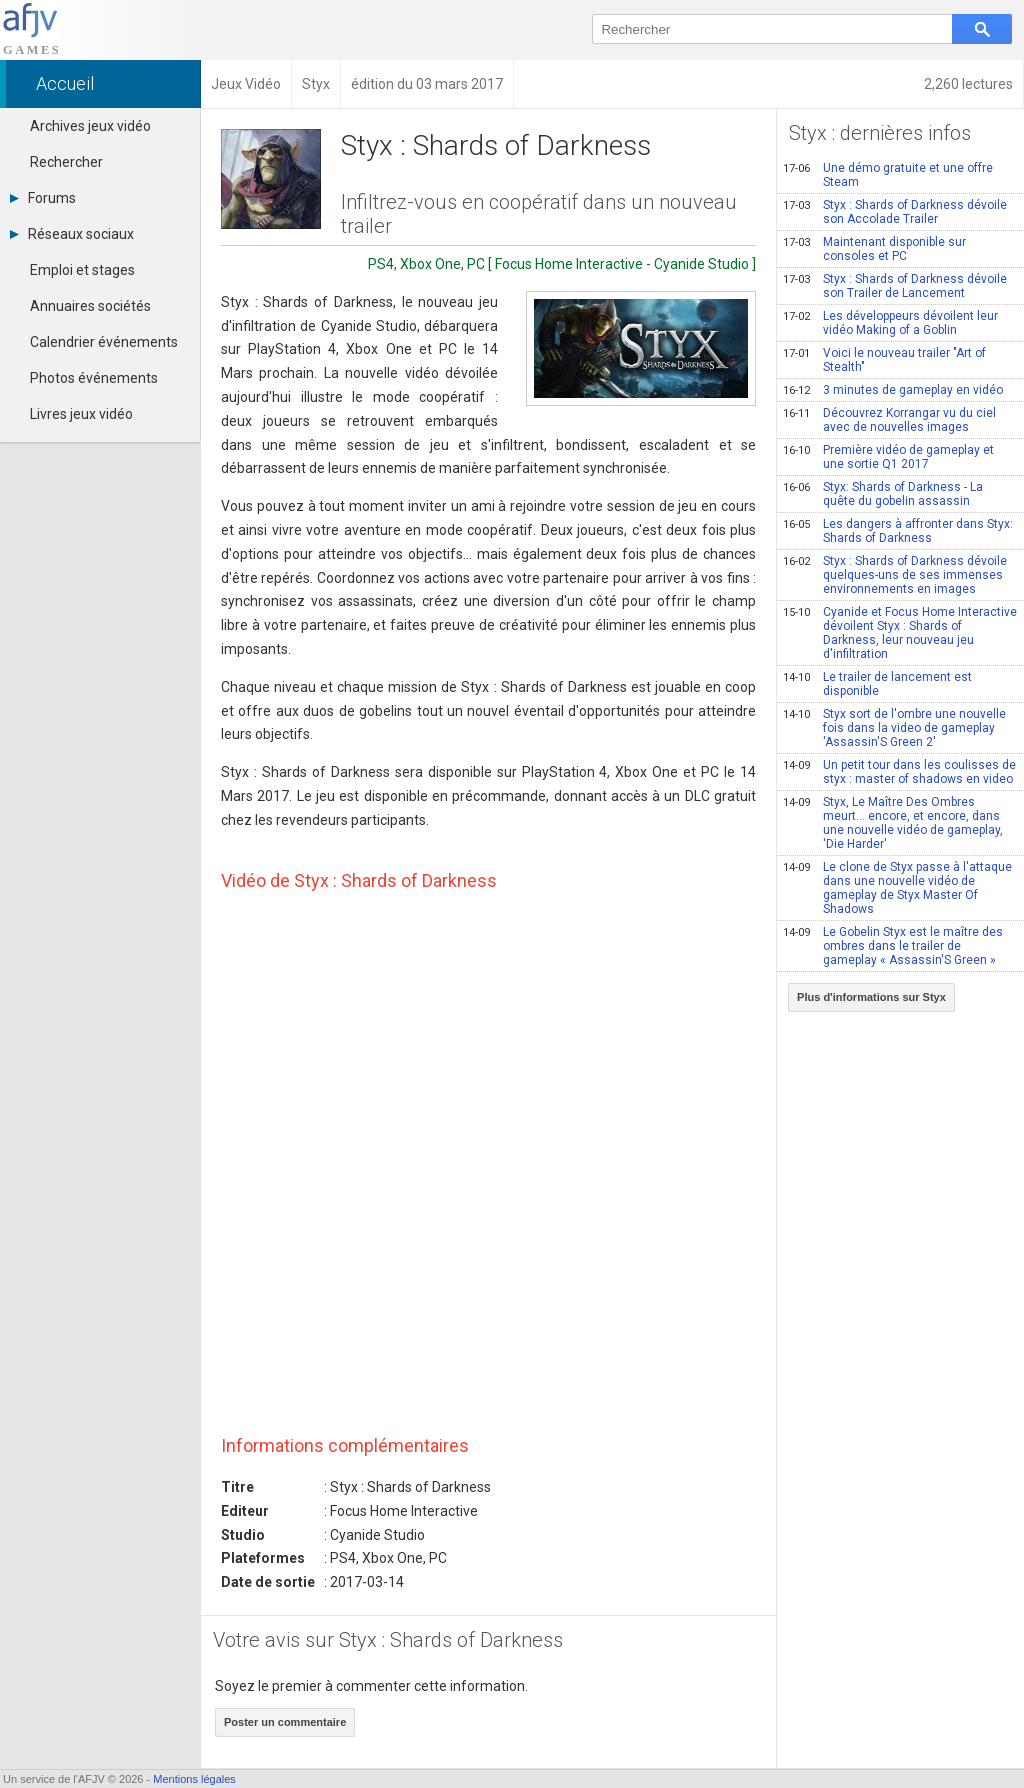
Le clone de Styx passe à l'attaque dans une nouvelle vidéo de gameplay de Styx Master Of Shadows (897, 888)
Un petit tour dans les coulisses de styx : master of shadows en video (899, 772)
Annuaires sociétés (90, 306)
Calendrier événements (104, 342)
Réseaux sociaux (72, 234)
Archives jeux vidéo (90, 126)
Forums (43, 198)
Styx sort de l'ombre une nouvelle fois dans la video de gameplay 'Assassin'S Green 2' (894, 728)
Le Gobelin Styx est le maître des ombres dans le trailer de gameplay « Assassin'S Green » (893, 946)
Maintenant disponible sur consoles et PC (874, 249)
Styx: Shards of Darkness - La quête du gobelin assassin (883, 494)
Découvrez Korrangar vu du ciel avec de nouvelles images (889, 420)
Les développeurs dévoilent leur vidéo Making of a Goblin (890, 323)
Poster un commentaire (285, 1722)
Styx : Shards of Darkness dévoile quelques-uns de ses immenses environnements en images (895, 575)
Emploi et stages (82, 270)
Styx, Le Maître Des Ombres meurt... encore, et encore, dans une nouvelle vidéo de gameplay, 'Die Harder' (893, 823)
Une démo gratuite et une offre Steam (888, 175)
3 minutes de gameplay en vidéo (893, 390)
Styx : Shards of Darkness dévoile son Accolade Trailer (895, 212)
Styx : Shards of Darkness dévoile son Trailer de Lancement (895, 286)
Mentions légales (194, 1779)
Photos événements (94, 378)
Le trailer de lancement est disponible (877, 684)
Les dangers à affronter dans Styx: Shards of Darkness (898, 531)
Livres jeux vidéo (81, 414)
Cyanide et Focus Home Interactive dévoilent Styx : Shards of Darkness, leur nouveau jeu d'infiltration (900, 633)
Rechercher (66, 162)
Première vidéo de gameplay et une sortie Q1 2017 (888, 457)
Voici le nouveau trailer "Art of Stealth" (884, 360)
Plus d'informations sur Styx (871, 997)
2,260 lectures (968, 84)
